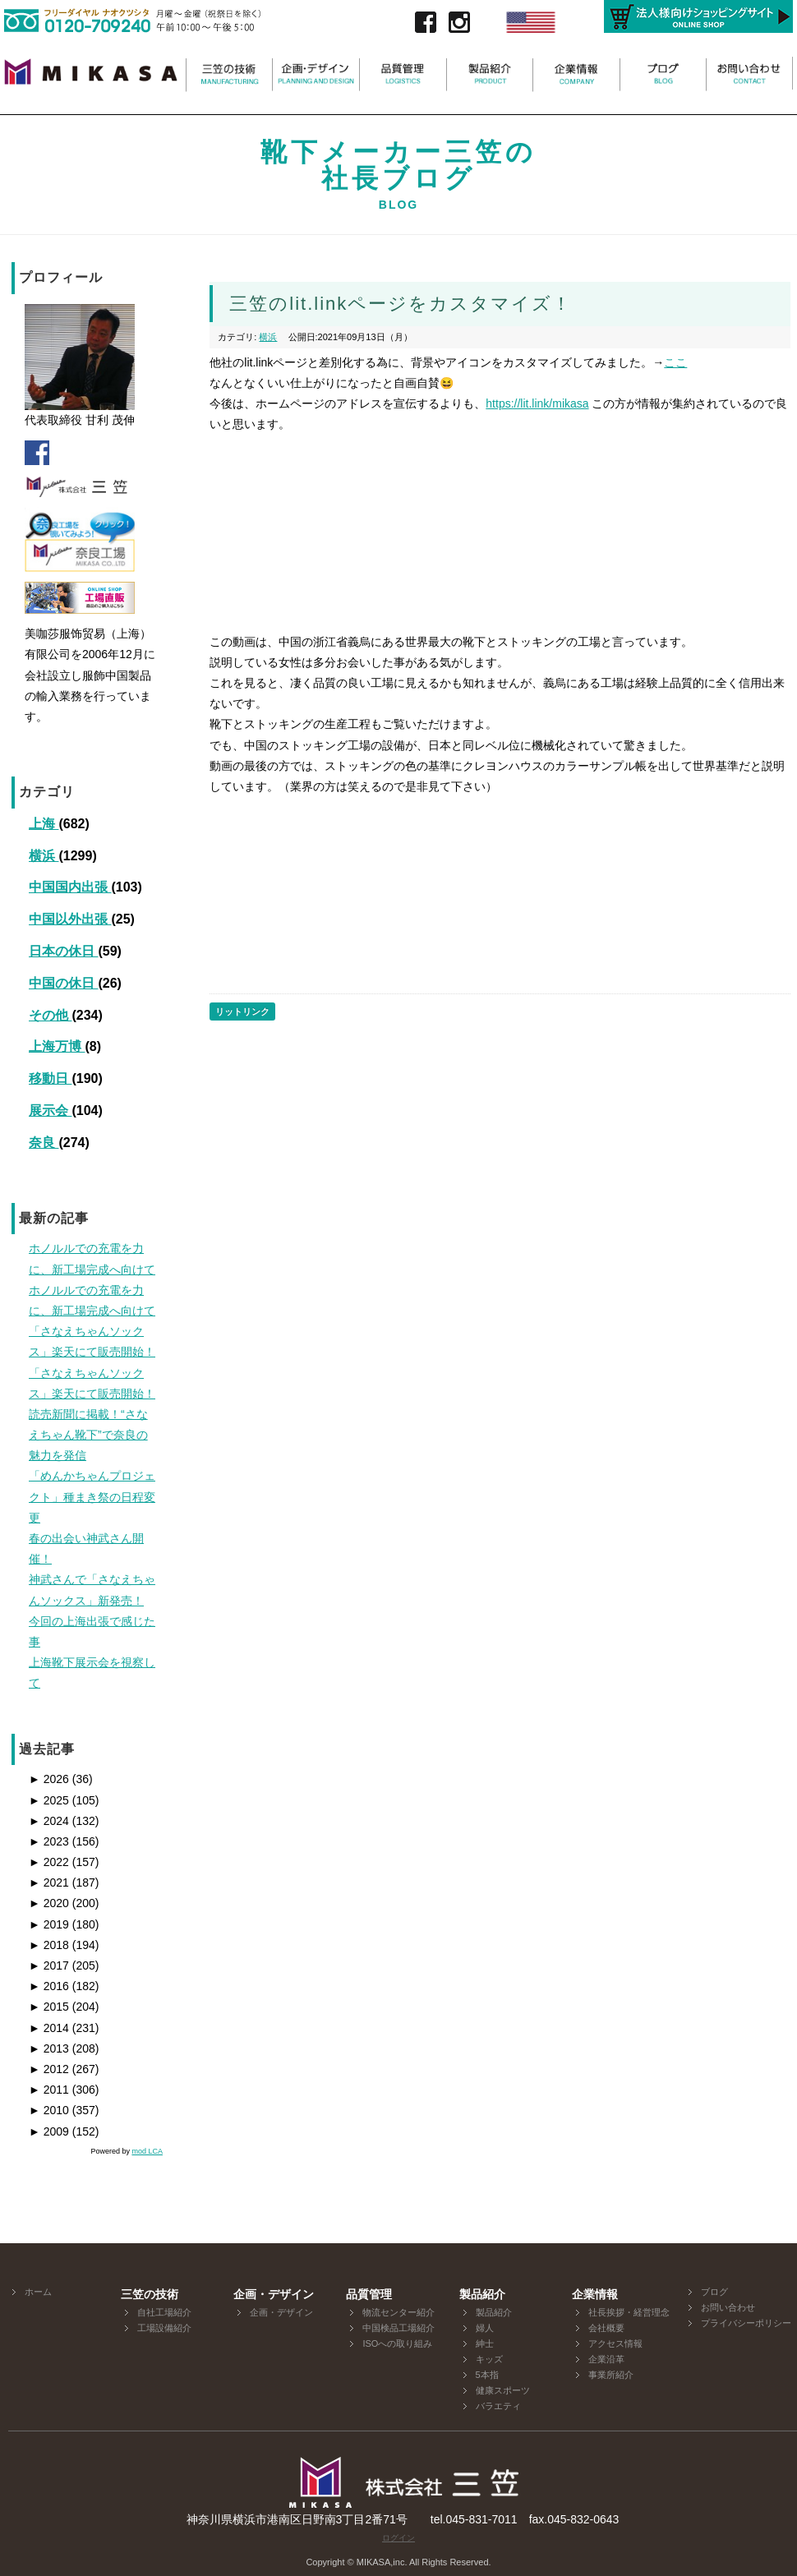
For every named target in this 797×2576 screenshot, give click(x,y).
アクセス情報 (615, 2343)
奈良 (43, 1143)
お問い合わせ (728, 2307)
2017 (49, 1965)
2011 (49, 2089)
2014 (49, 2028)
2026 (49, 1779)
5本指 (487, 2375)
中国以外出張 (70, 919)
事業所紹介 (610, 2375)
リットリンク (242, 1011)
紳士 (485, 2343)
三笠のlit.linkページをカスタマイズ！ (400, 303)
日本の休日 (63, 951)
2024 (49, 1820)
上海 (43, 824)
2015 (49, 2006)
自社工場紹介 (164, 2312)
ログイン (398, 2537)
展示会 (50, 1110)
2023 (49, 1841)
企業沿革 (606, 2359)
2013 (49, 2048)
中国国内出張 (70, 887)
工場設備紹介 (164, 2328)
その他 (50, 1015)
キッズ (489, 2359)
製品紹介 (494, 2312)
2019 (49, 1924)
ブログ (714, 2292)
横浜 (43, 856)
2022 (49, 1862)
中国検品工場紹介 (398, 2328)
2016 (49, 1986)
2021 (49, 1882)
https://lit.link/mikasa (537, 403)
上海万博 (57, 1046)
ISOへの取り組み (397, 2343)
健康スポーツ (503, 2390)
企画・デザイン (281, 2312)
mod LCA (147, 2151)
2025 (49, 1800)
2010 (49, 2110)
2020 (49, 1903)
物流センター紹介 (398, 2312)
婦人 (485, 2328)
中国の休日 (63, 983)
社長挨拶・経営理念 (629, 2312)
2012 (49, 2069)
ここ (675, 362)
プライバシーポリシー (746, 2323)
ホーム (38, 2292)
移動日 (50, 1078)
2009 (49, 2131)
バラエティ (498, 2406)
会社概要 (606, 2328)
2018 (49, 1945)
